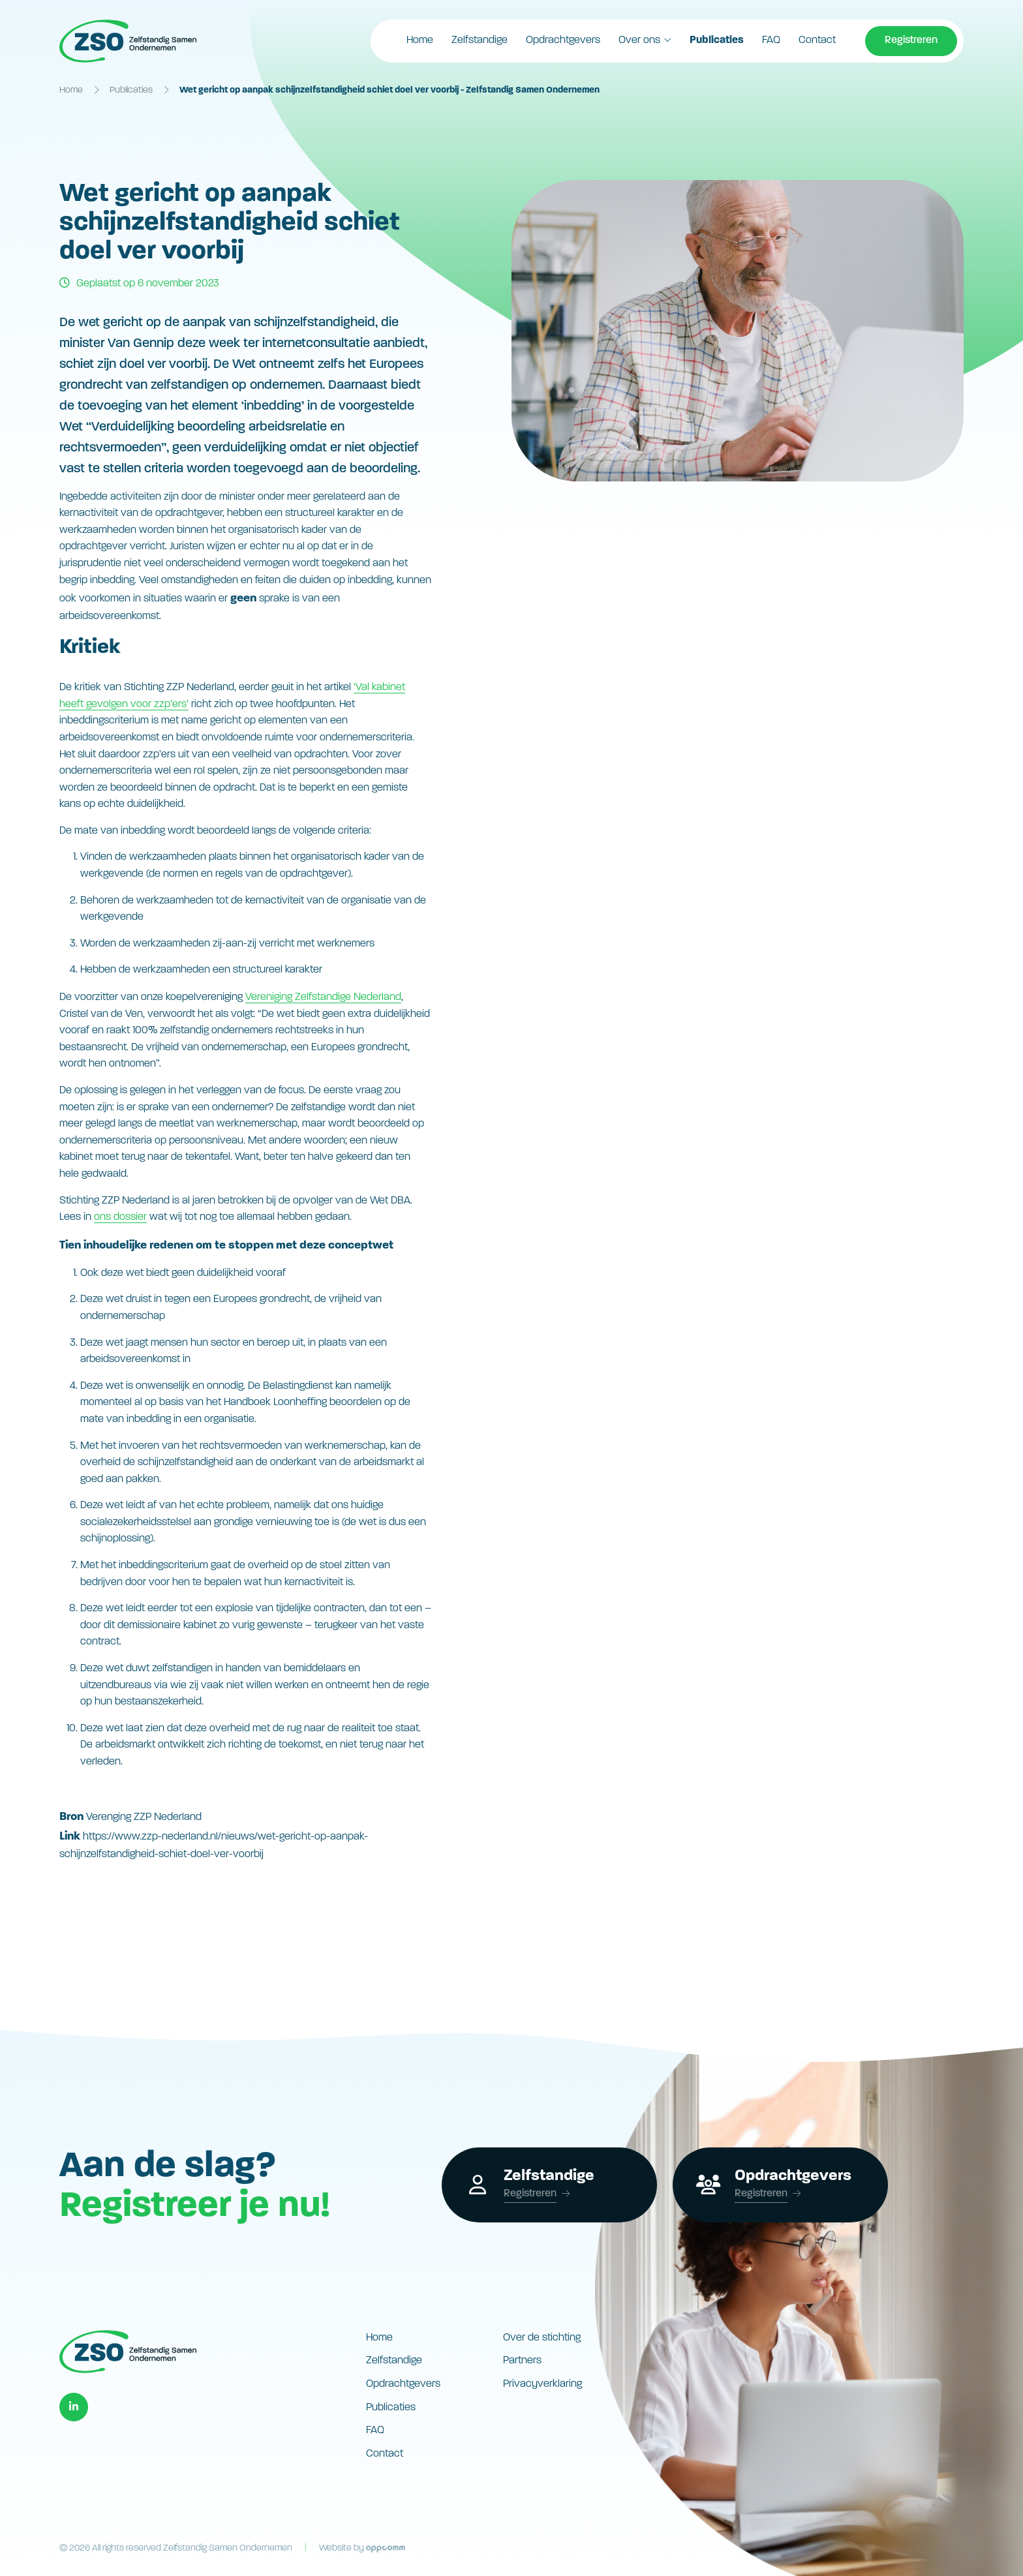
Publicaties (717, 40)
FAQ (771, 40)
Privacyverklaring (542, 2384)
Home (419, 40)
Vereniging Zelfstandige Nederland (323, 997)
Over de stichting (542, 2338)
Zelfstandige (479, 40)
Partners (522, 2361)
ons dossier (120, 1217)
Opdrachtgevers (563, 40)
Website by (362, 2548)
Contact (817, 40)
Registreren (911, 40)
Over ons (639, 40)
